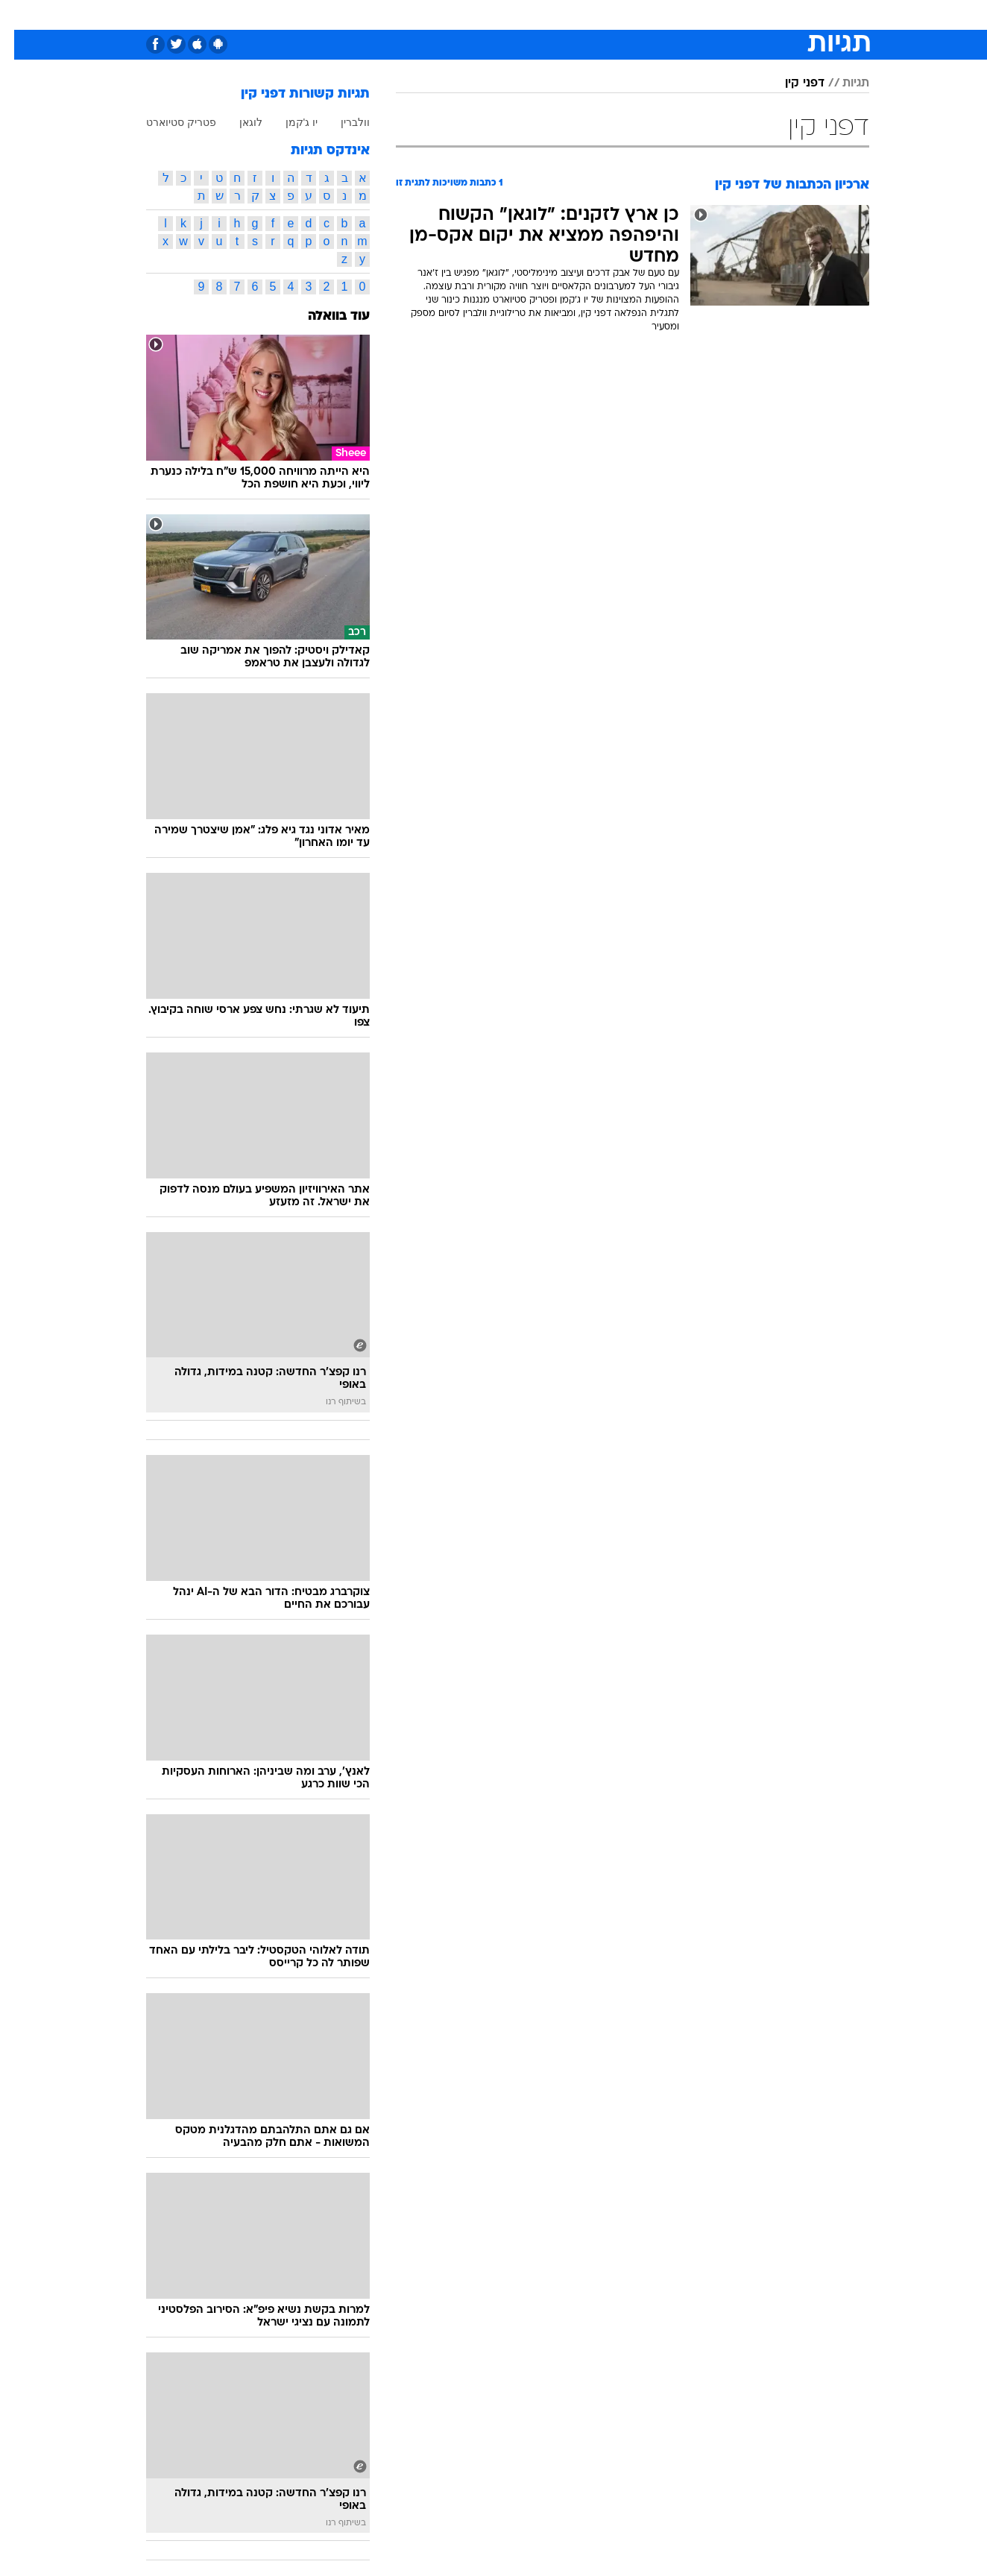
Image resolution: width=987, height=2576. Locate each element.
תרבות (658, 14)
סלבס (611, 14)
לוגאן (236, 122)
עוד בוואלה (325, 316)
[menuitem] (748, 15)
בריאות (484, 14)
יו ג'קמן (287, 122)
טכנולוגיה (378, 14)
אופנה (323, 14)
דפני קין (790, 83)
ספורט (707, 14)
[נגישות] (20, 15)
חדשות (757, 14)
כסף (570, 14)
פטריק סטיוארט (167, 122)
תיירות (434, 14)
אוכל (531, 14)
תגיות (841, 83)
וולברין (341, 122)
